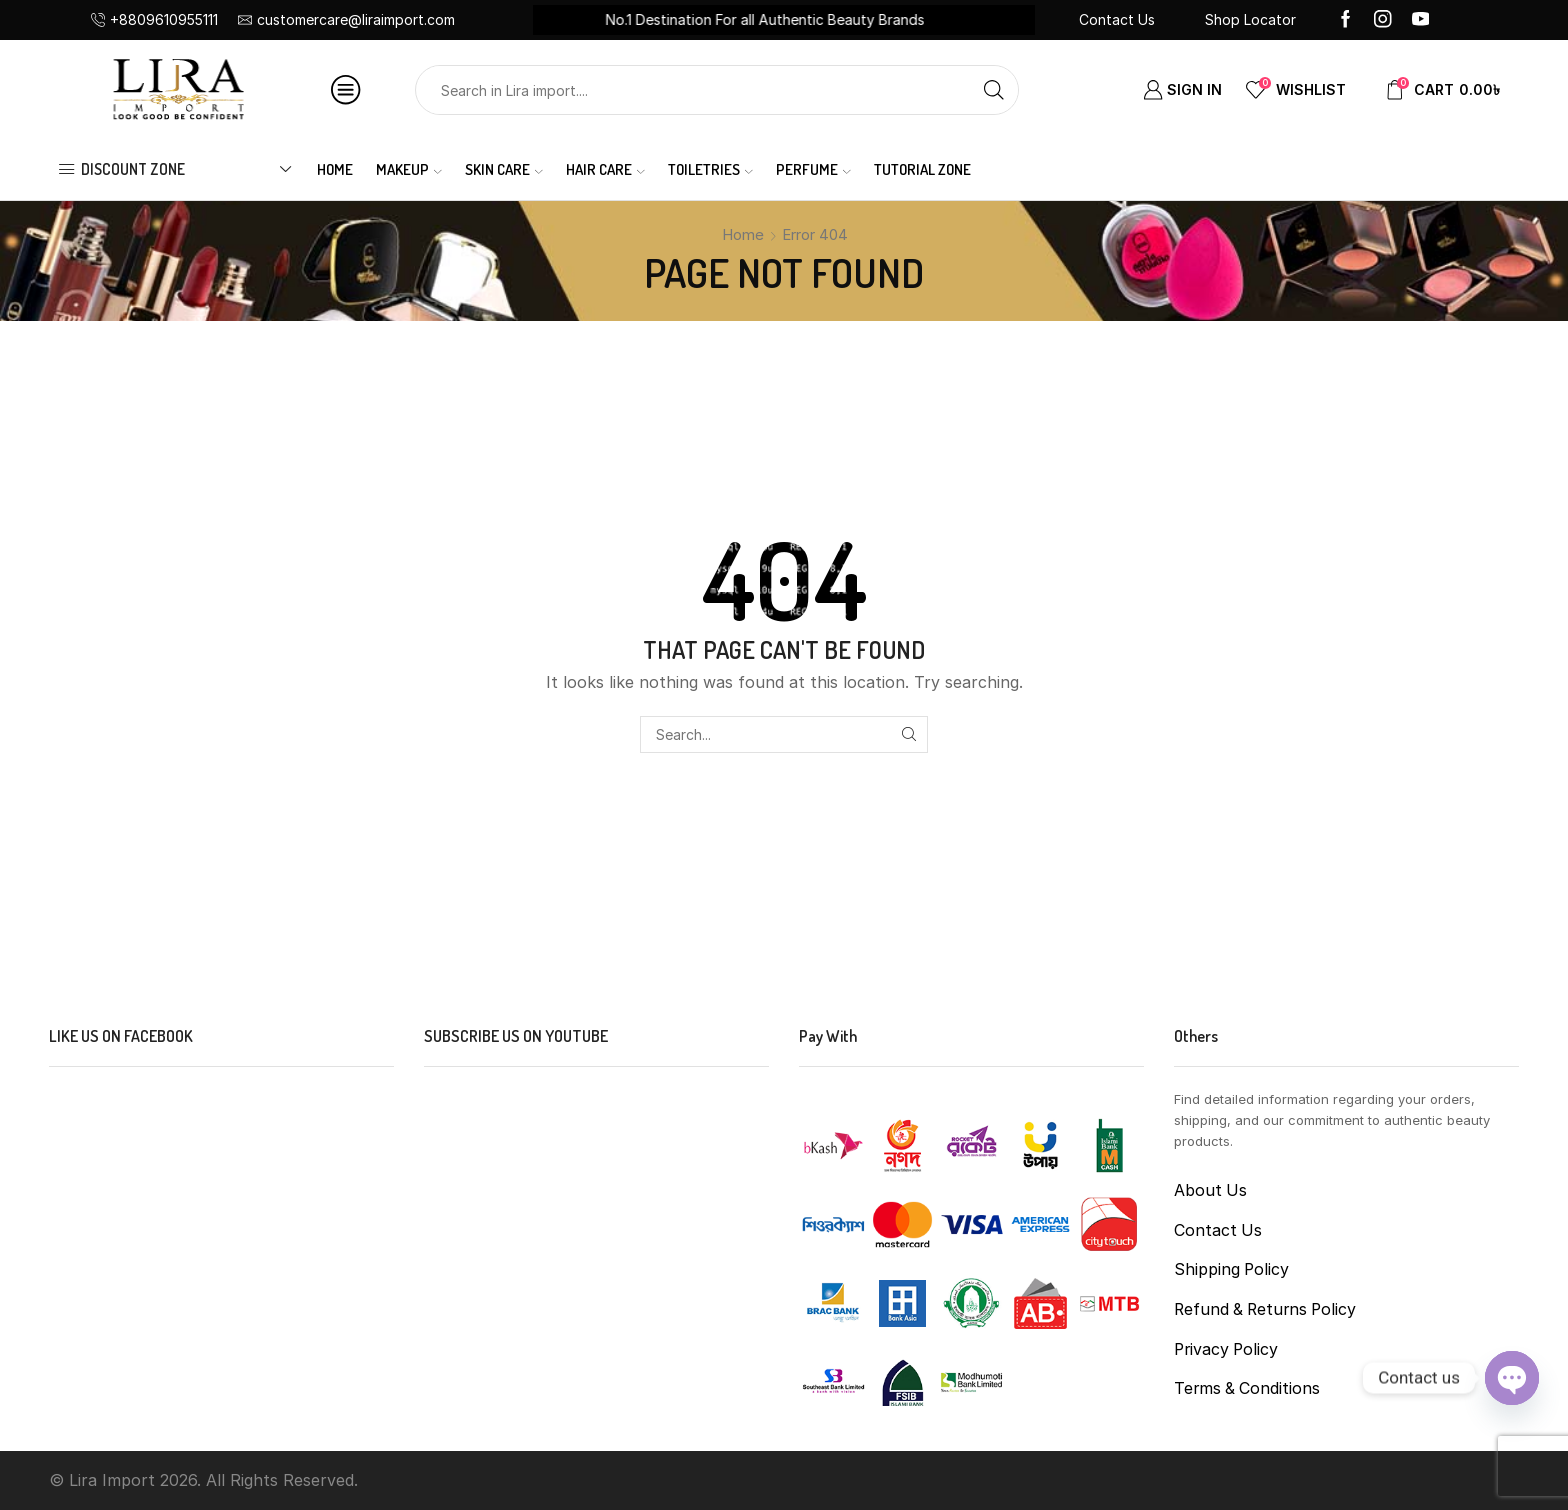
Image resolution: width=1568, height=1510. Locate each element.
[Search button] (994, 90)
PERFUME (813, 169)
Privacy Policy (1226, 1349)
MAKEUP (409, 169)
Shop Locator (1250, 19)
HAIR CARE (605, 169)
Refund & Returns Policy (1265, 1309)
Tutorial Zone (922, 169)
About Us (1210, 1190)
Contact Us (1117, 19)
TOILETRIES (710, 169)
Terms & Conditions (1247, 1388)
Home (335, 169)
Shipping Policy (1231, 1269)
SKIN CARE (504, 169)
